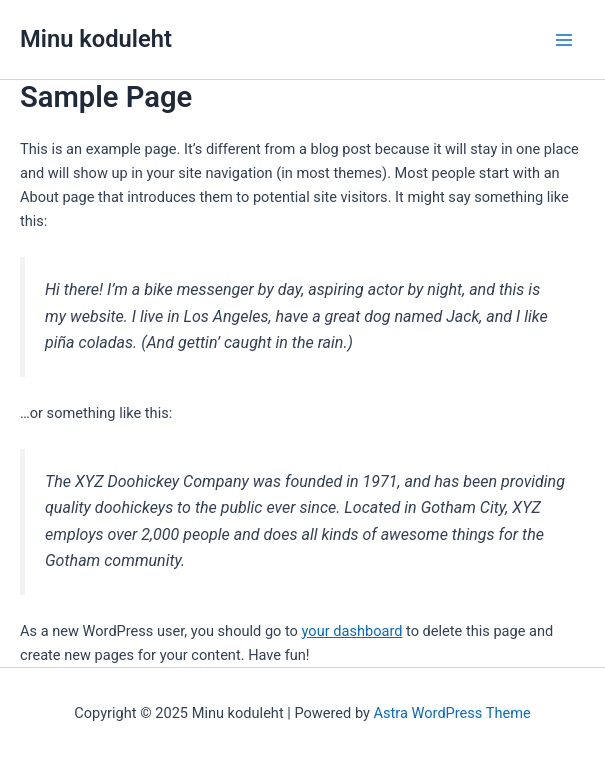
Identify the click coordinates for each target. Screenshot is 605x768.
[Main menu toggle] (564, 40)
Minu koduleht (96, 39)
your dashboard (352, 631)
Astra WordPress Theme (452, 713)
